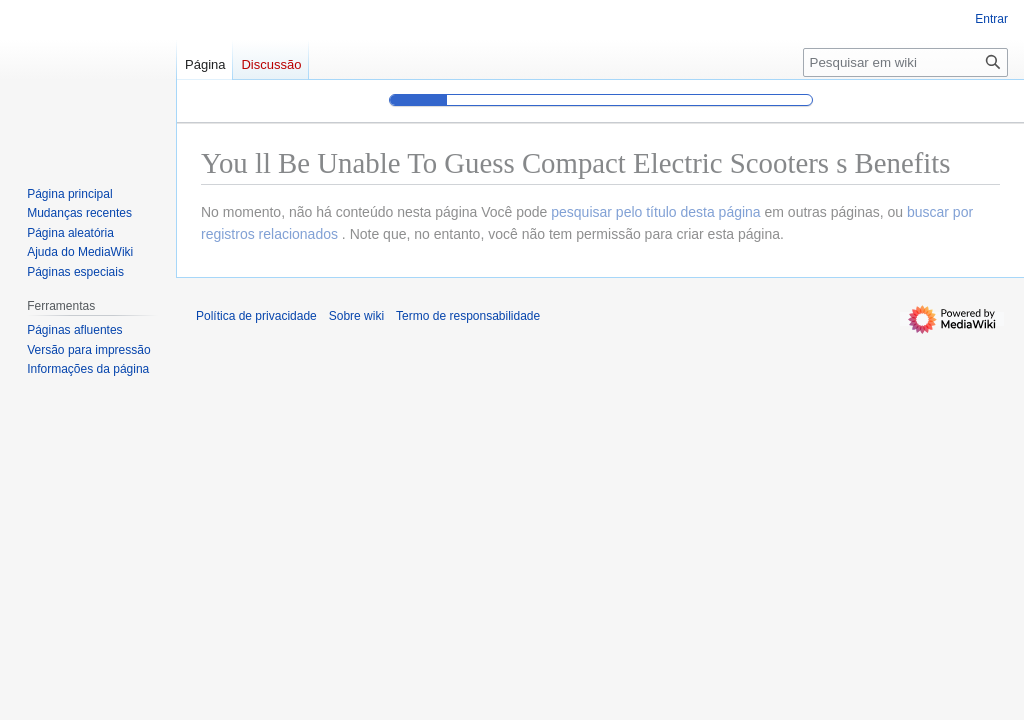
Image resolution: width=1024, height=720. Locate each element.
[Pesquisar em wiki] (905, 62)
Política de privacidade (256, 316)
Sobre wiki (356, 316)
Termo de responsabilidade (468, 316)
